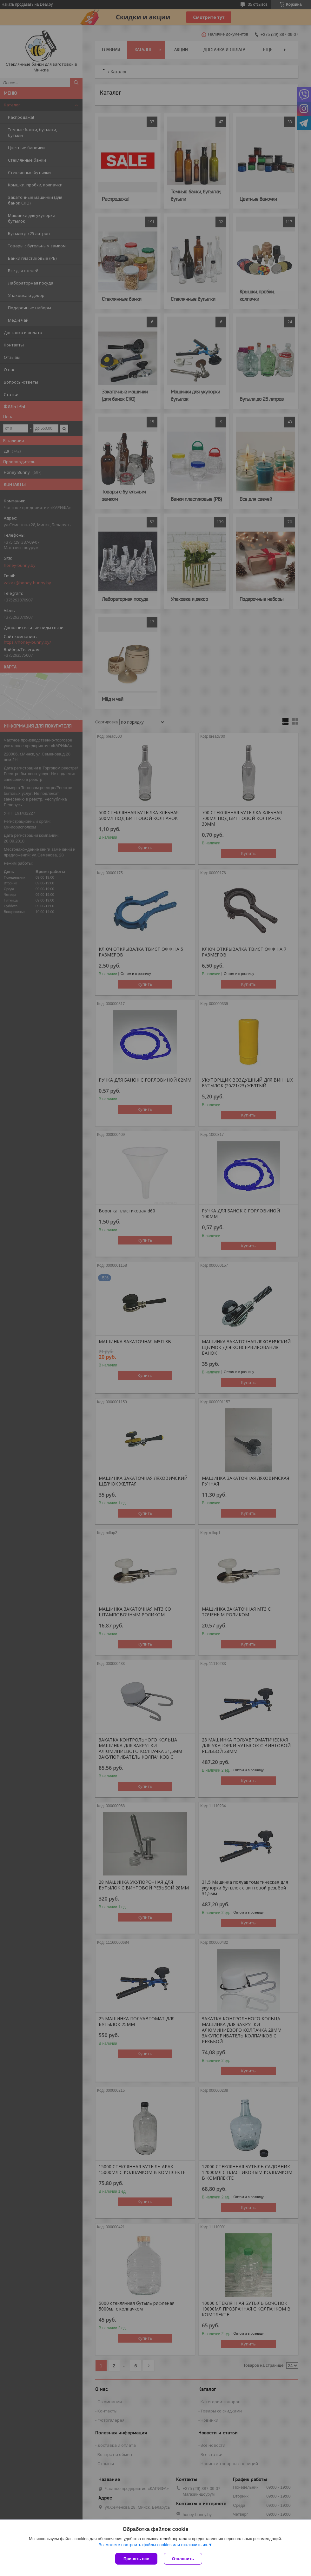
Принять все (136, 2558)
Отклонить (183, 2558)
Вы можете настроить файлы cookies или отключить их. (153, 2544)
